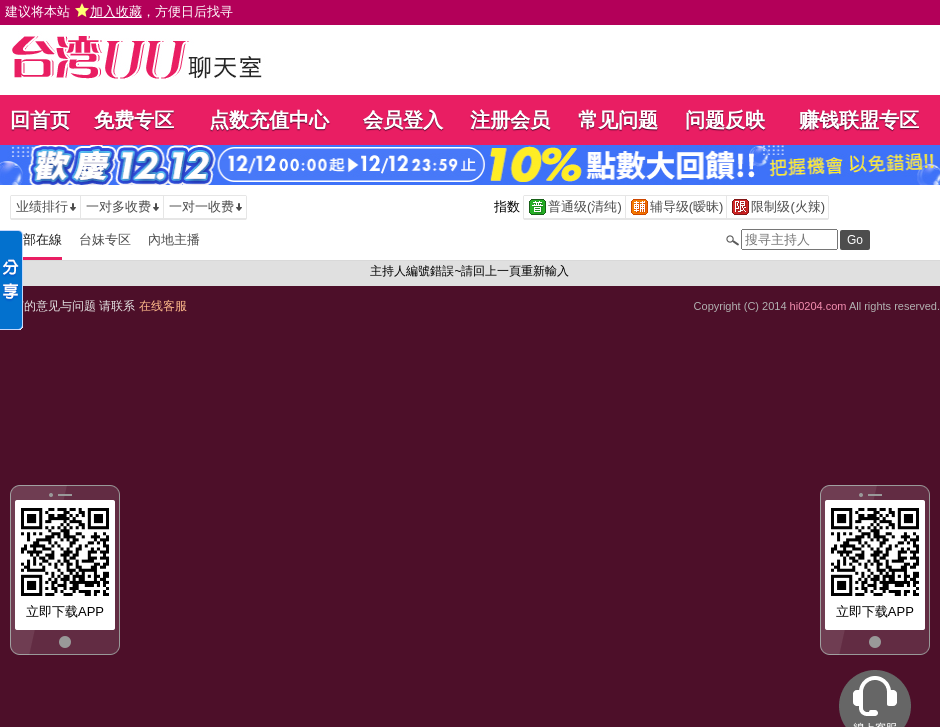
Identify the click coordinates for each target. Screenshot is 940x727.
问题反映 (725, 120)
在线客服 (163, 306)
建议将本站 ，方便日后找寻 (119, 11)
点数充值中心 (269, 120)
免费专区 (134, 120)
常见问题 (618, 120)
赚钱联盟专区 (859, 120)
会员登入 (403, 120)
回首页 (40, 120)
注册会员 (510, 120)
